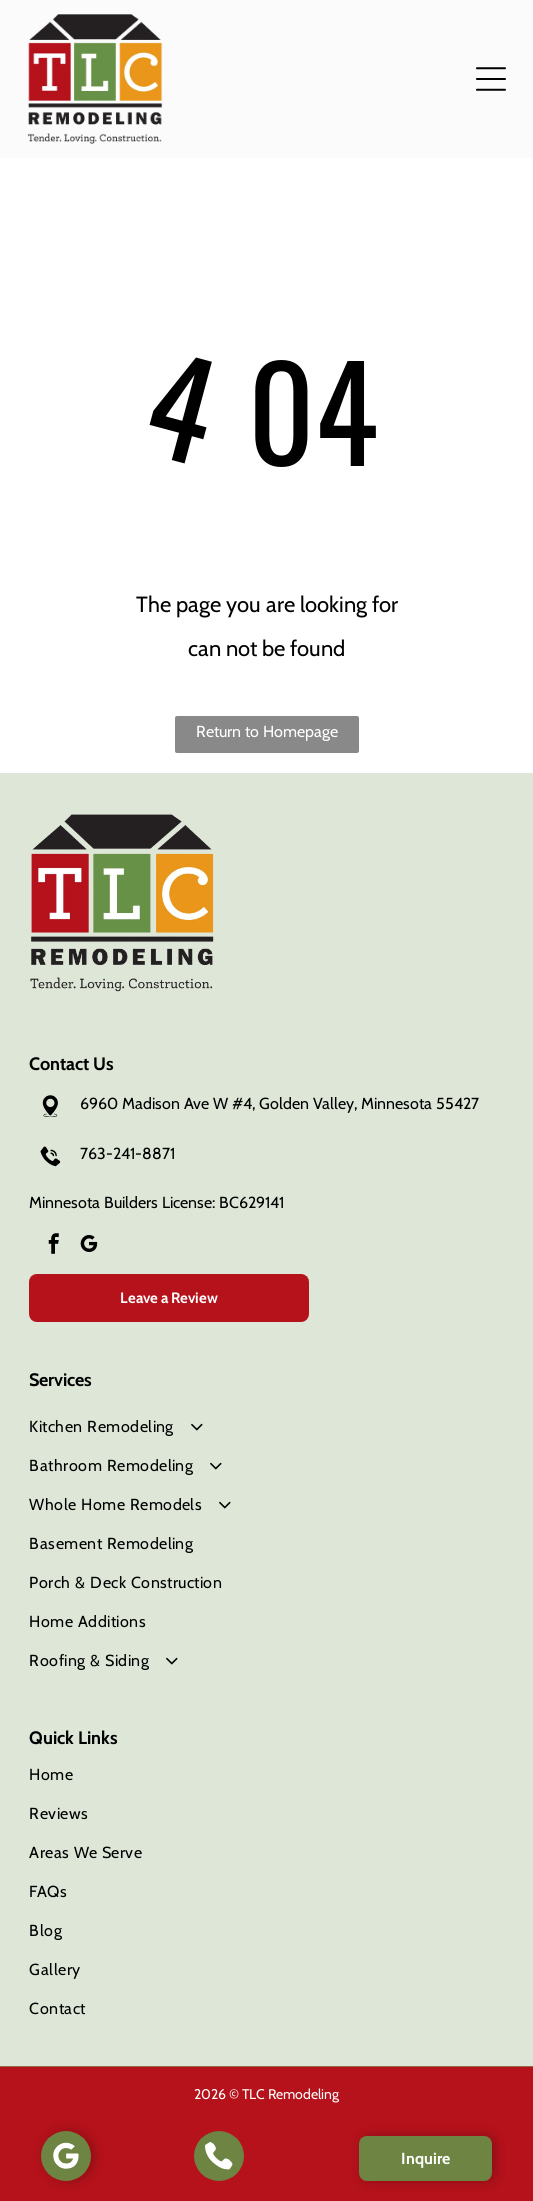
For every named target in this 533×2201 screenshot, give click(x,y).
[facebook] (54, 1246)
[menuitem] (266, 1426)
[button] (491, 79)
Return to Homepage (267, 731)
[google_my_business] (89, 1246)
